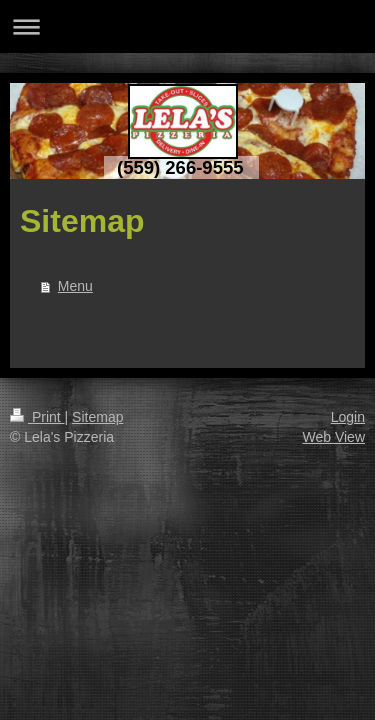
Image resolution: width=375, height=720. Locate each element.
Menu (75, 286)
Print (37, 417)
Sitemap (97, 417)
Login (348, 417)
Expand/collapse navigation (187, 26)
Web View (333, 437)
